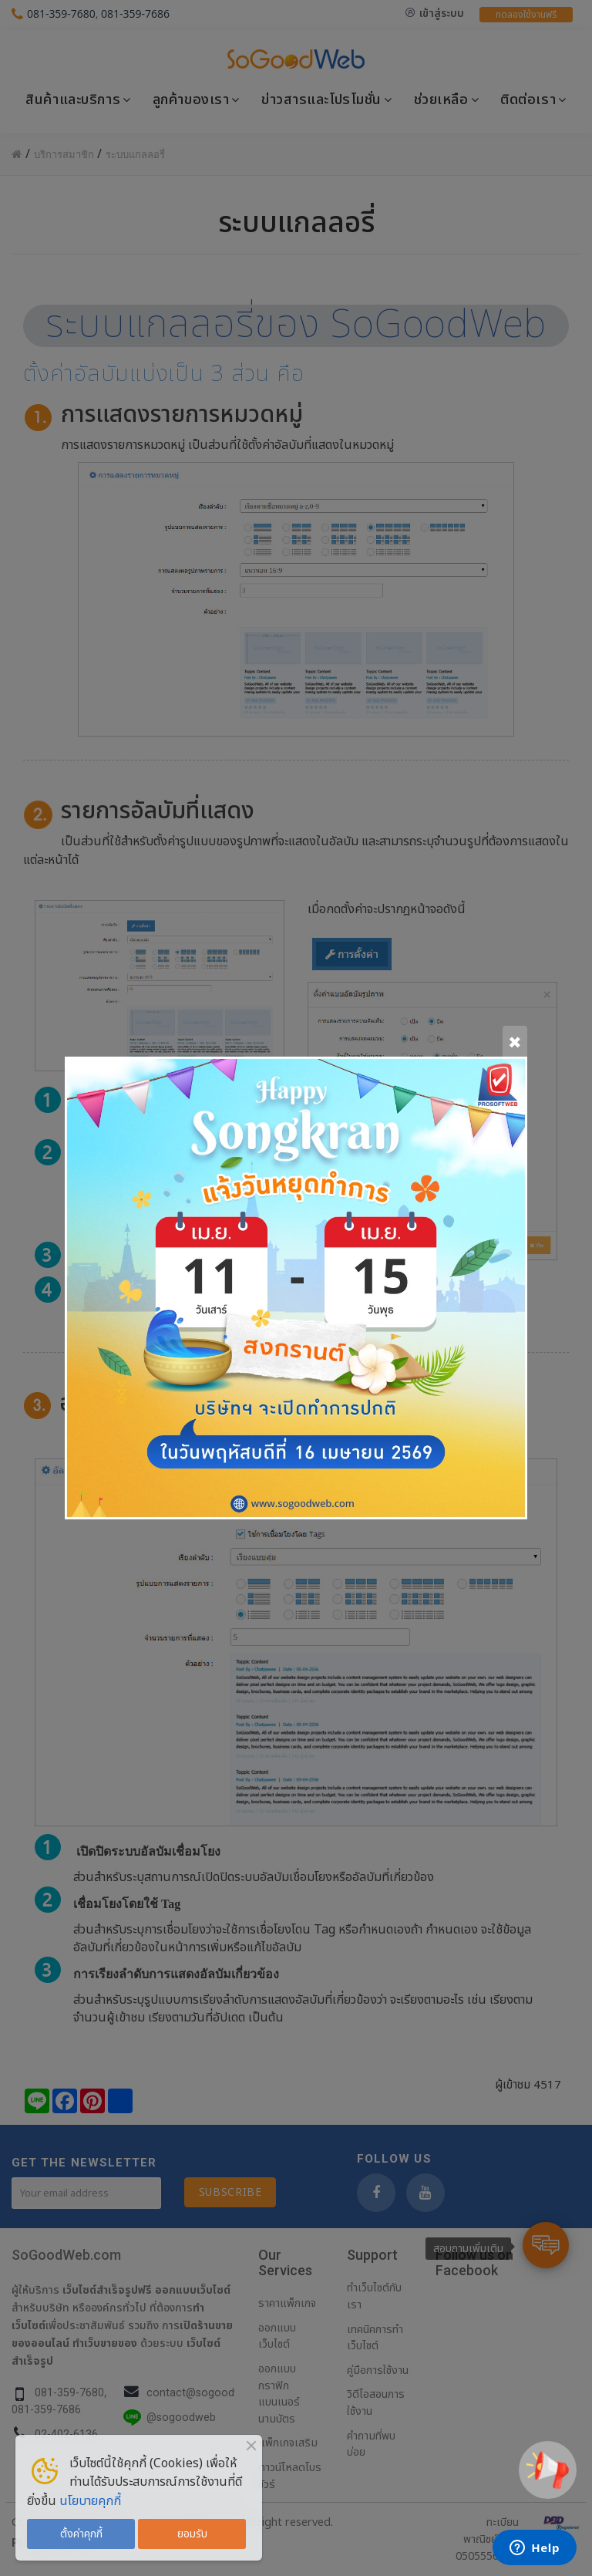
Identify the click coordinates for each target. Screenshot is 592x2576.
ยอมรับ (192, 2534)
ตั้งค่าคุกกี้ (81, 2534)
